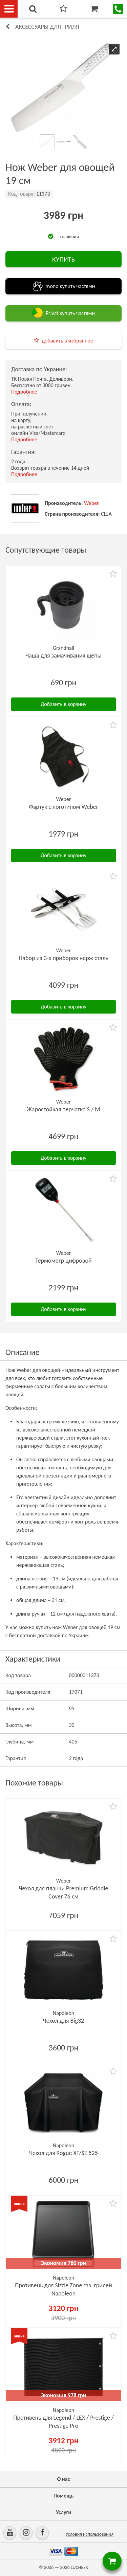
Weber (91, 503)
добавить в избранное (67, 340)
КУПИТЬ (63, 259)
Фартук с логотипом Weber (63, 806)
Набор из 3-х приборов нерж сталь (63, 958)
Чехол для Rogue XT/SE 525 (63, 2153)
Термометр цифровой (63, 1260)
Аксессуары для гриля (47, 26)
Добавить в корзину (63, 704)
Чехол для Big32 (63, 2020)
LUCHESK (79, 2567)
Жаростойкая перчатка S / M (63, 1109)
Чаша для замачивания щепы (63, 655)
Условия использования (89, 2534)
